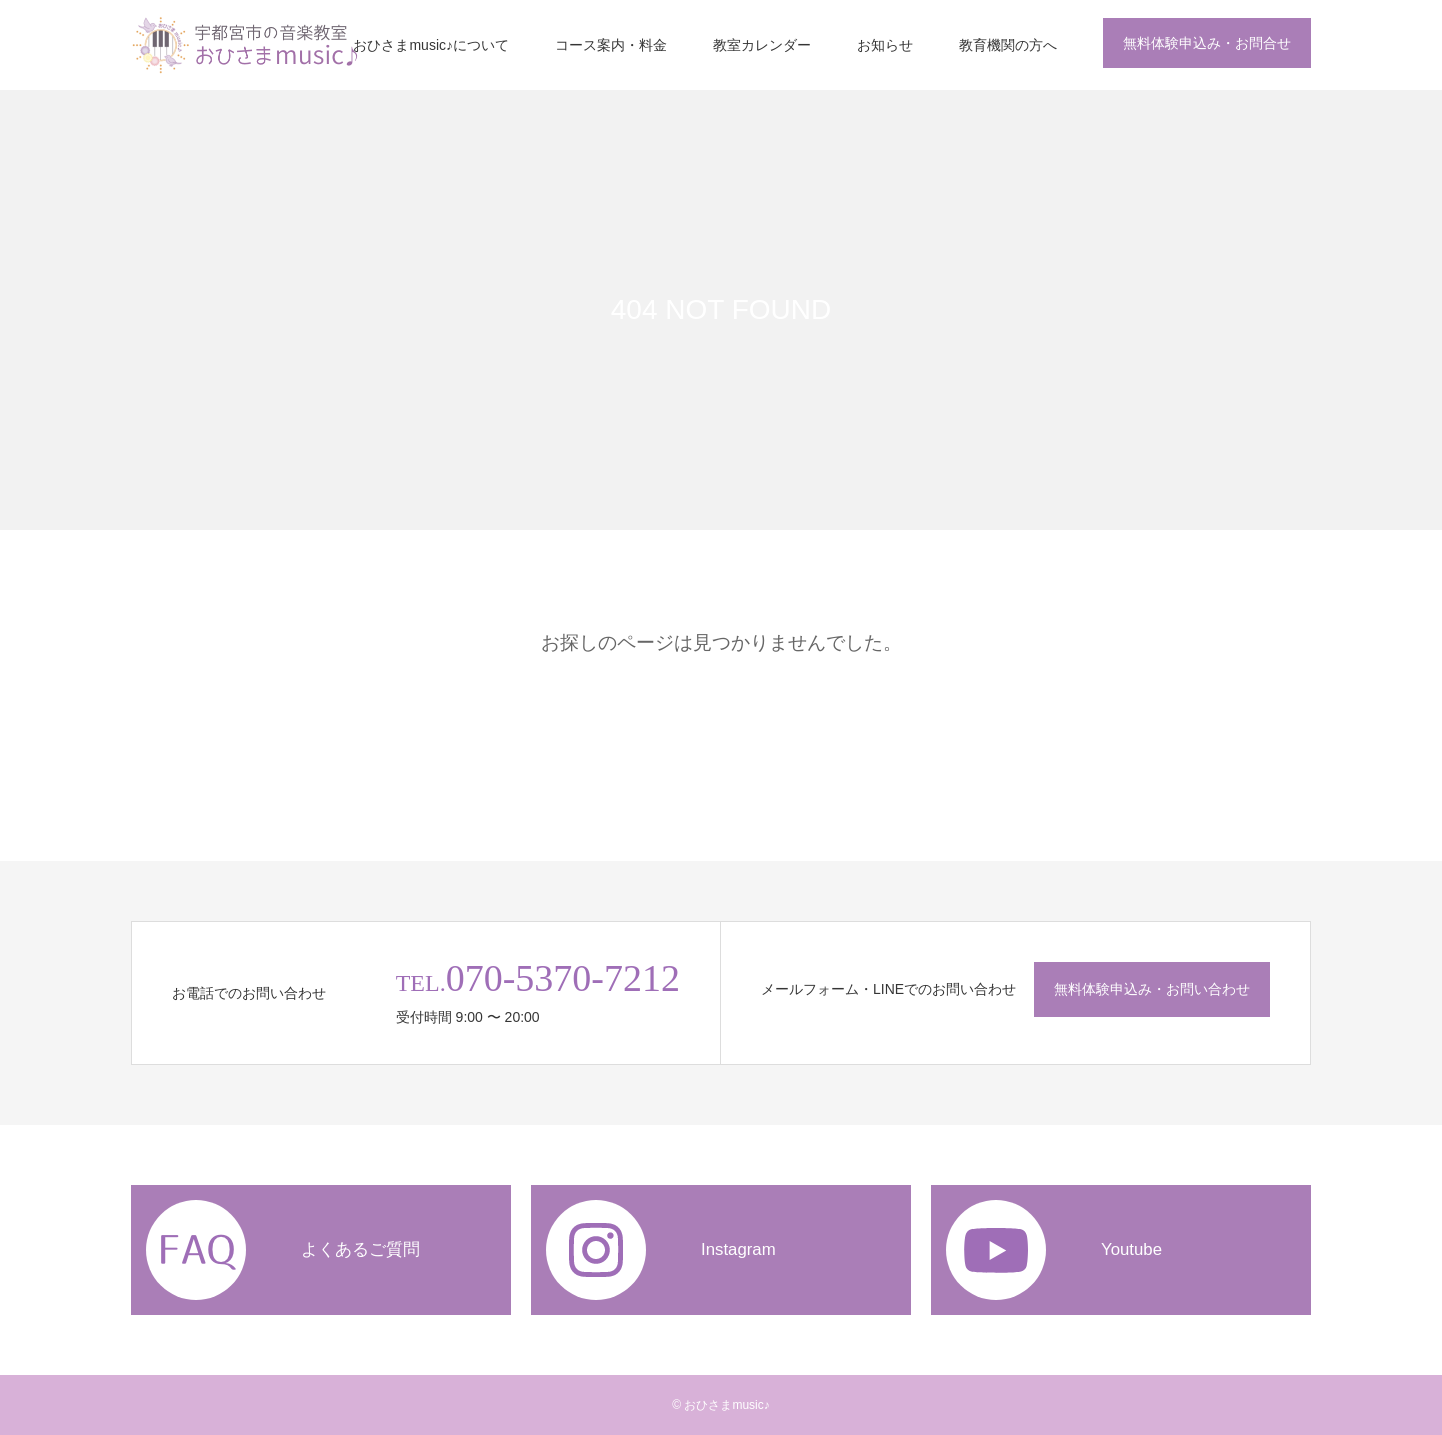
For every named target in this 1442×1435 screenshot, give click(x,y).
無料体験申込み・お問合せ (1207, 43)
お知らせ (885, 45)
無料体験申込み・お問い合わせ (1152, 989)
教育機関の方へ (1008, 45)
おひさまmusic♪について (431, 45)
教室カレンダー (762, 45)
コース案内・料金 (611, 45)
